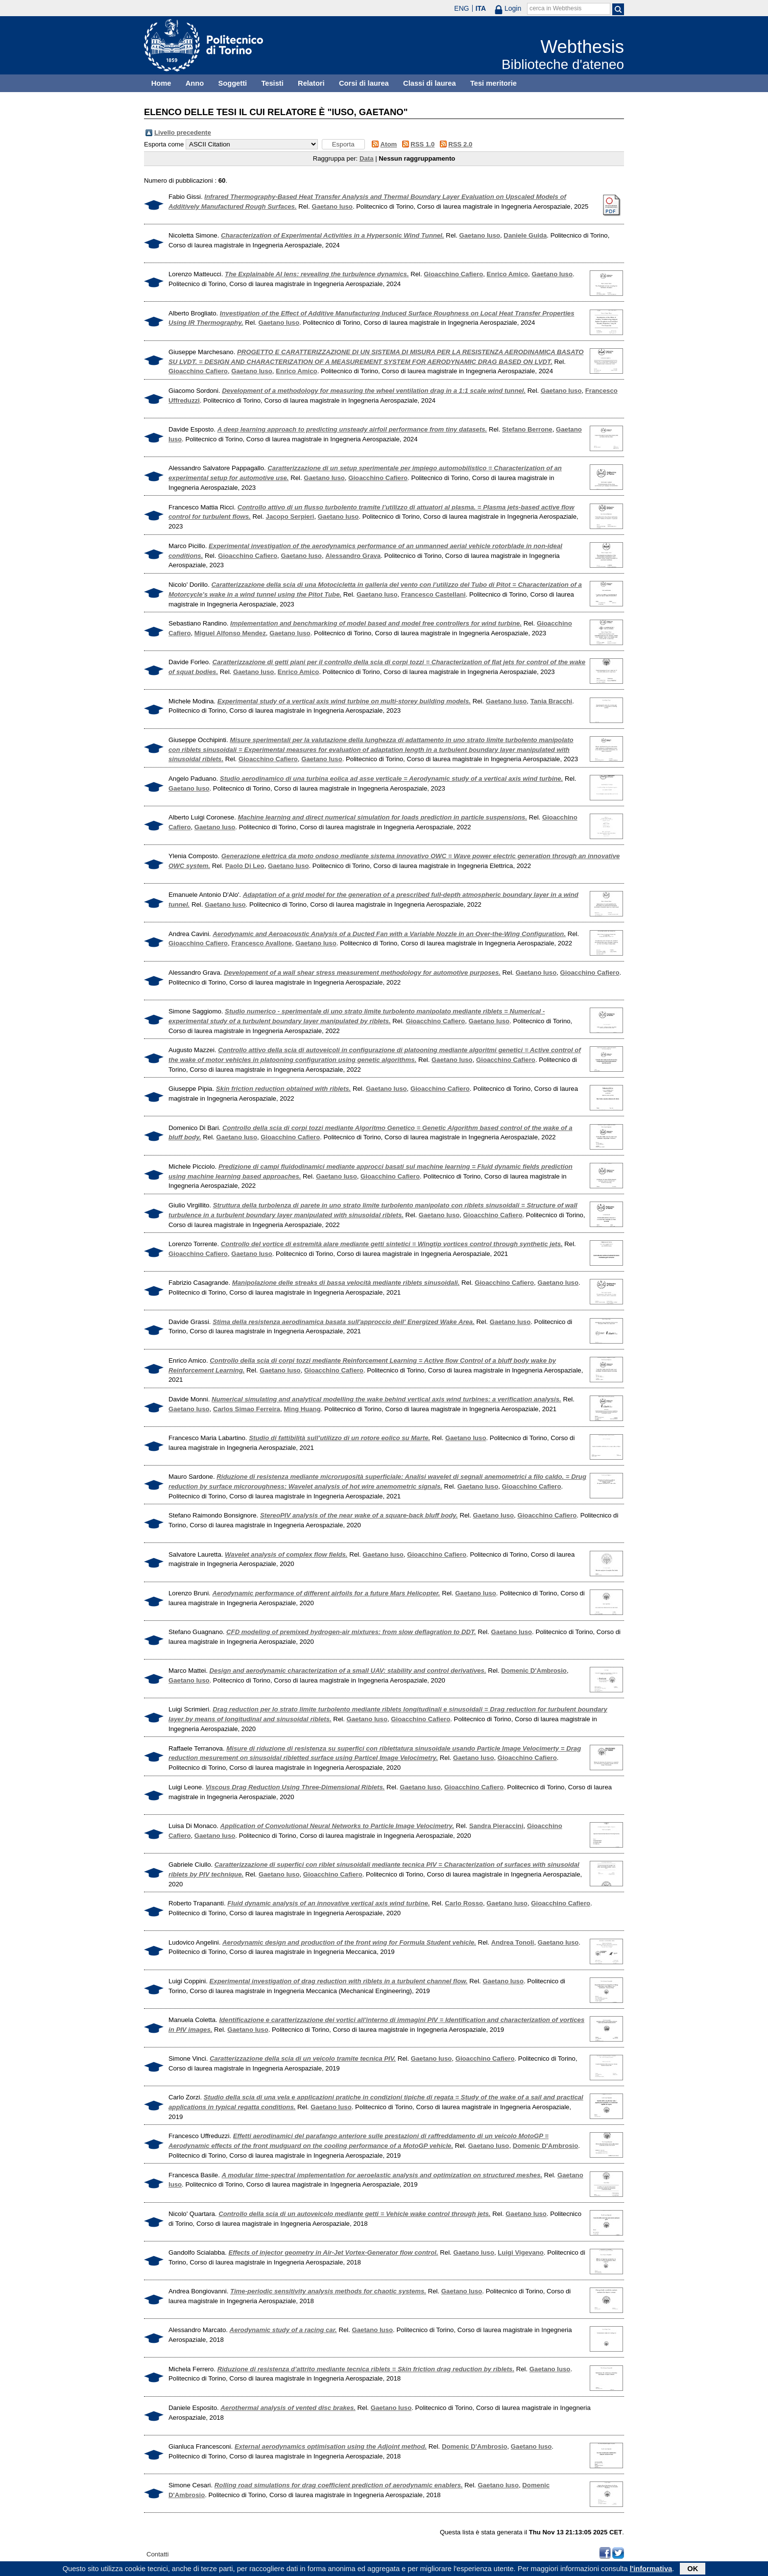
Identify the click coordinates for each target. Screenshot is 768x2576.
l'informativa (651, 2570)
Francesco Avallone (261, 943)
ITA (481, 8)
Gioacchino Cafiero (453, 274)
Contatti (157, 2554)
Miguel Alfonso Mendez (230, 633)
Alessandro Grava (353, 555)
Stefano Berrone (527, 429)
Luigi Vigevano (521, 2252)
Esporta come (164, 144)
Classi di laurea (429, 83)
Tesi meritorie (493, 83)
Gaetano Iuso (332, 206)
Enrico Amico (507, 274)
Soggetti (232, 83)
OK (692, 2570)
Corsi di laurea (364, 83)
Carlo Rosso (464, 1903)
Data (367, 158)
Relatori (311, 83)
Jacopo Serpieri (290, 516)
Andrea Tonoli (512, 1942)
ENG (461, 8)
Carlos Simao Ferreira (246, 1409)
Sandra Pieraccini (496, 1826)
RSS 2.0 (460, 144)
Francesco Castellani (433, 594)
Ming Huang (302, 1409)
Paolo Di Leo (244, 865)
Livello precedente (182, 132)
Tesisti (272, 83)
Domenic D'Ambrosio (534, 1670)
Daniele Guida (525, 235)
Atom (389, 144)
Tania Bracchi (551, 701)
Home (161, 83)
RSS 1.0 (422, 144)
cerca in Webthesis (555, 8)
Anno (195, 83)
